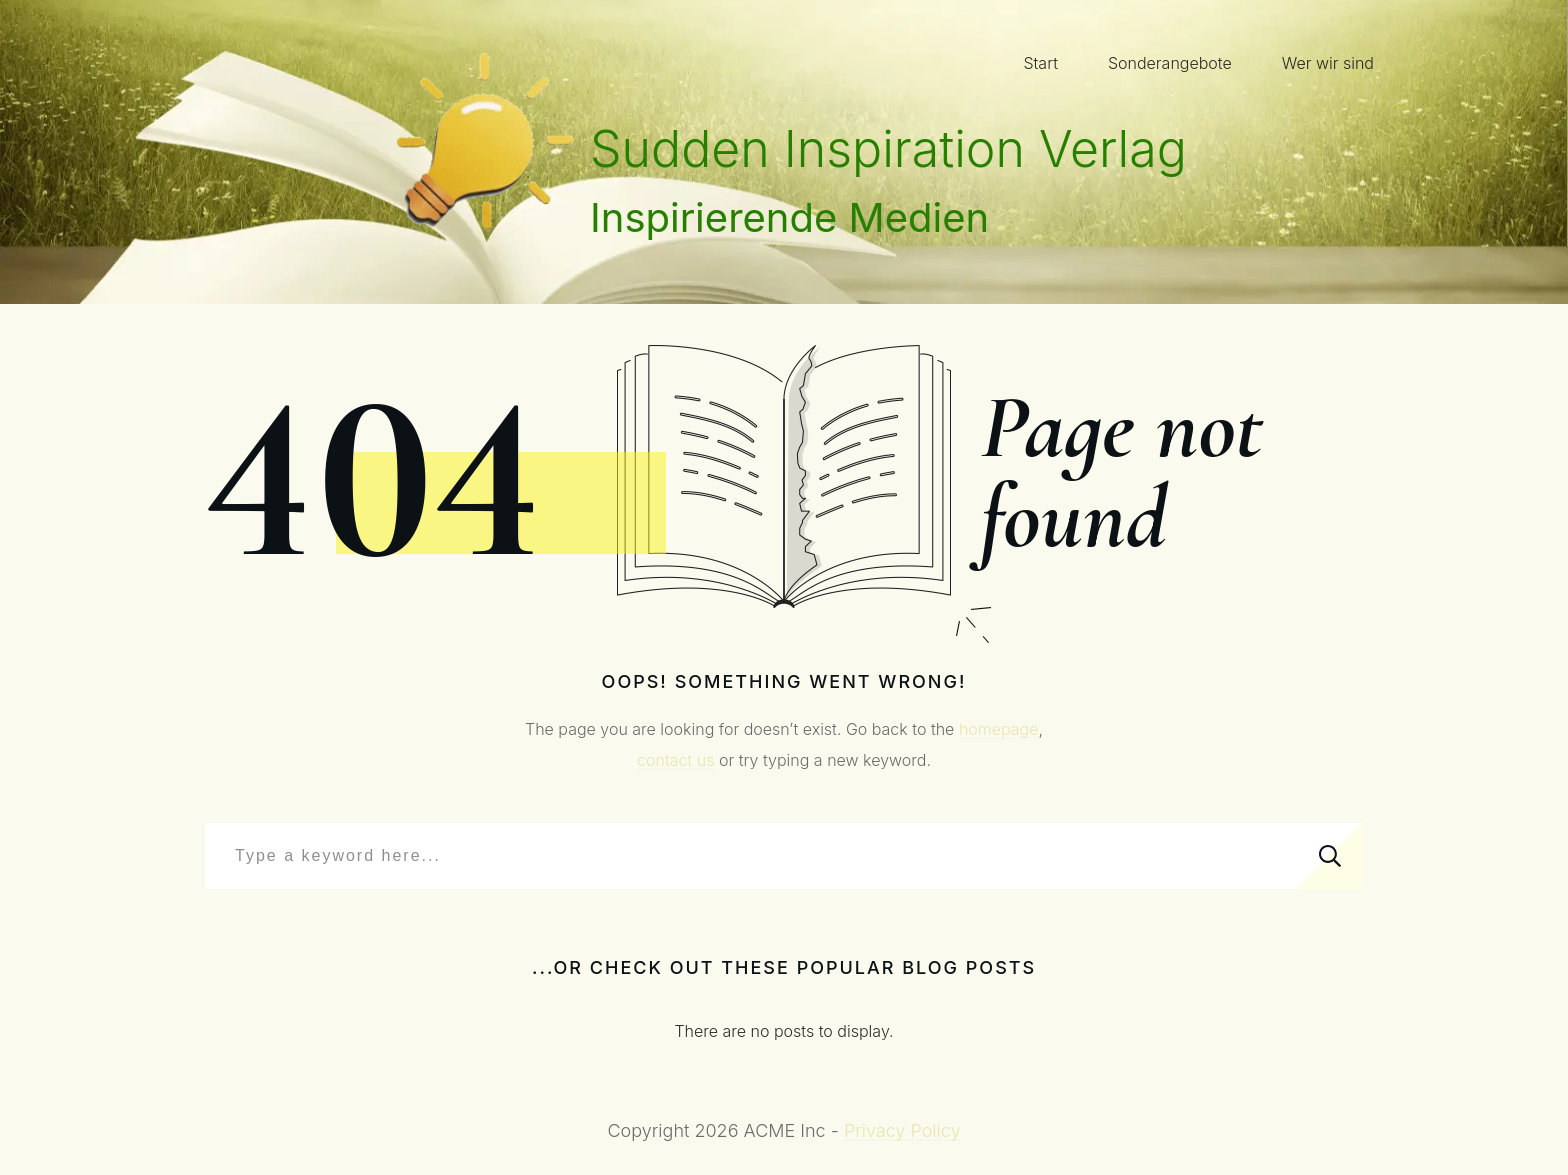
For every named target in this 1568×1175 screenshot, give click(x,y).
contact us (675, 760)
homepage (999, 729)
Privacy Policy (902, 1130)
